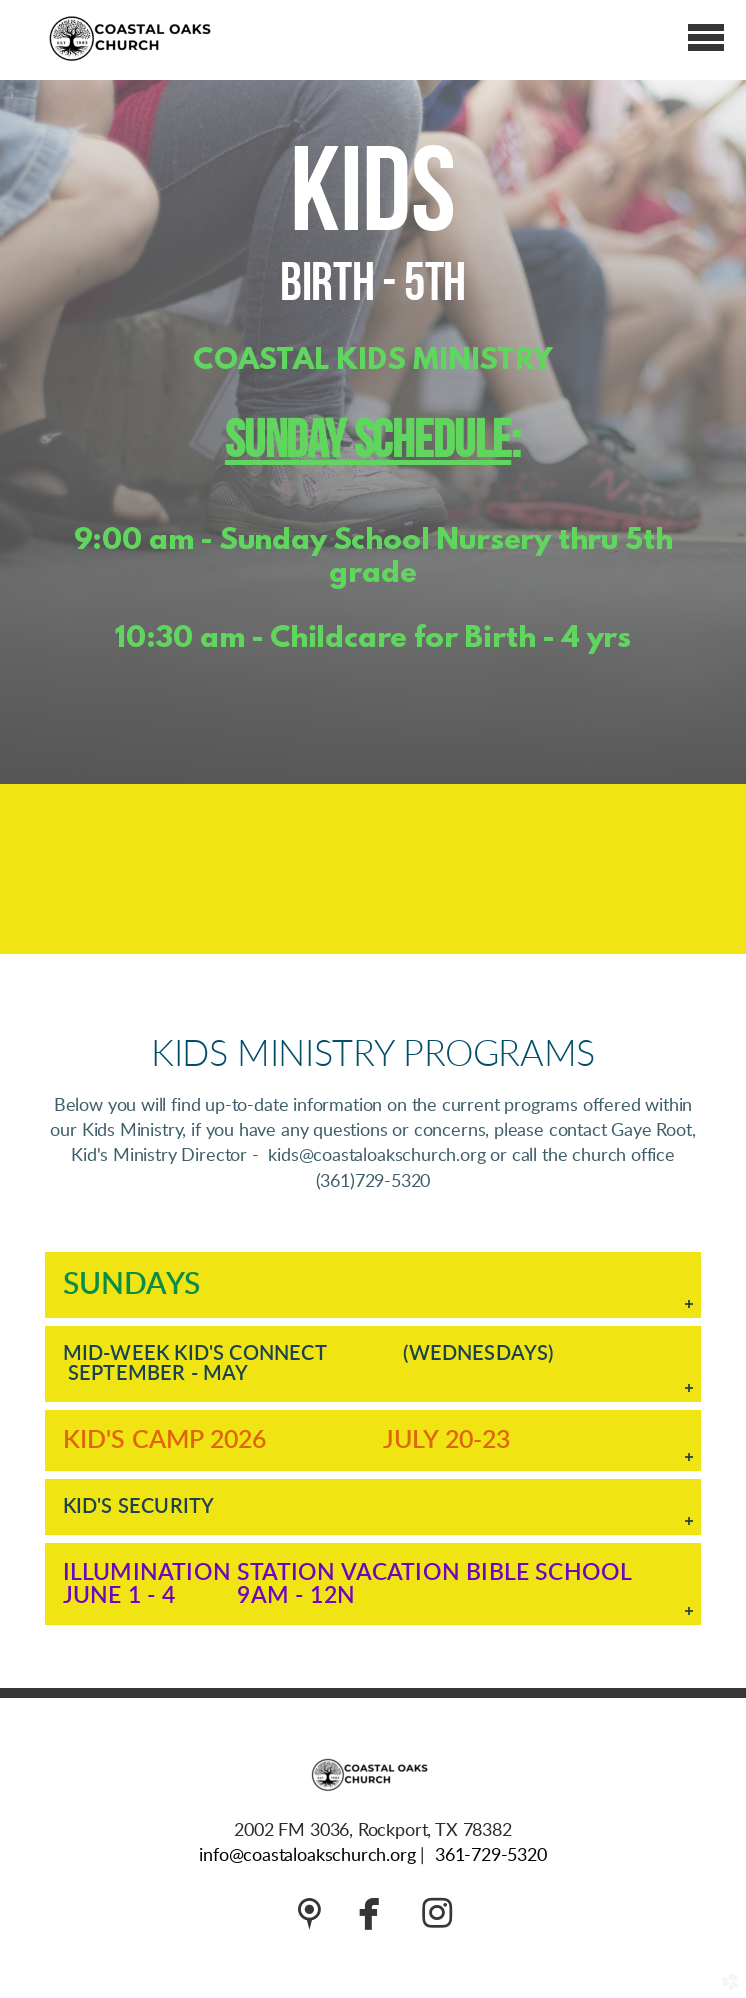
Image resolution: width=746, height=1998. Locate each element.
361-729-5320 (491, 1856)
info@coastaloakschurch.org (307, 1856)
